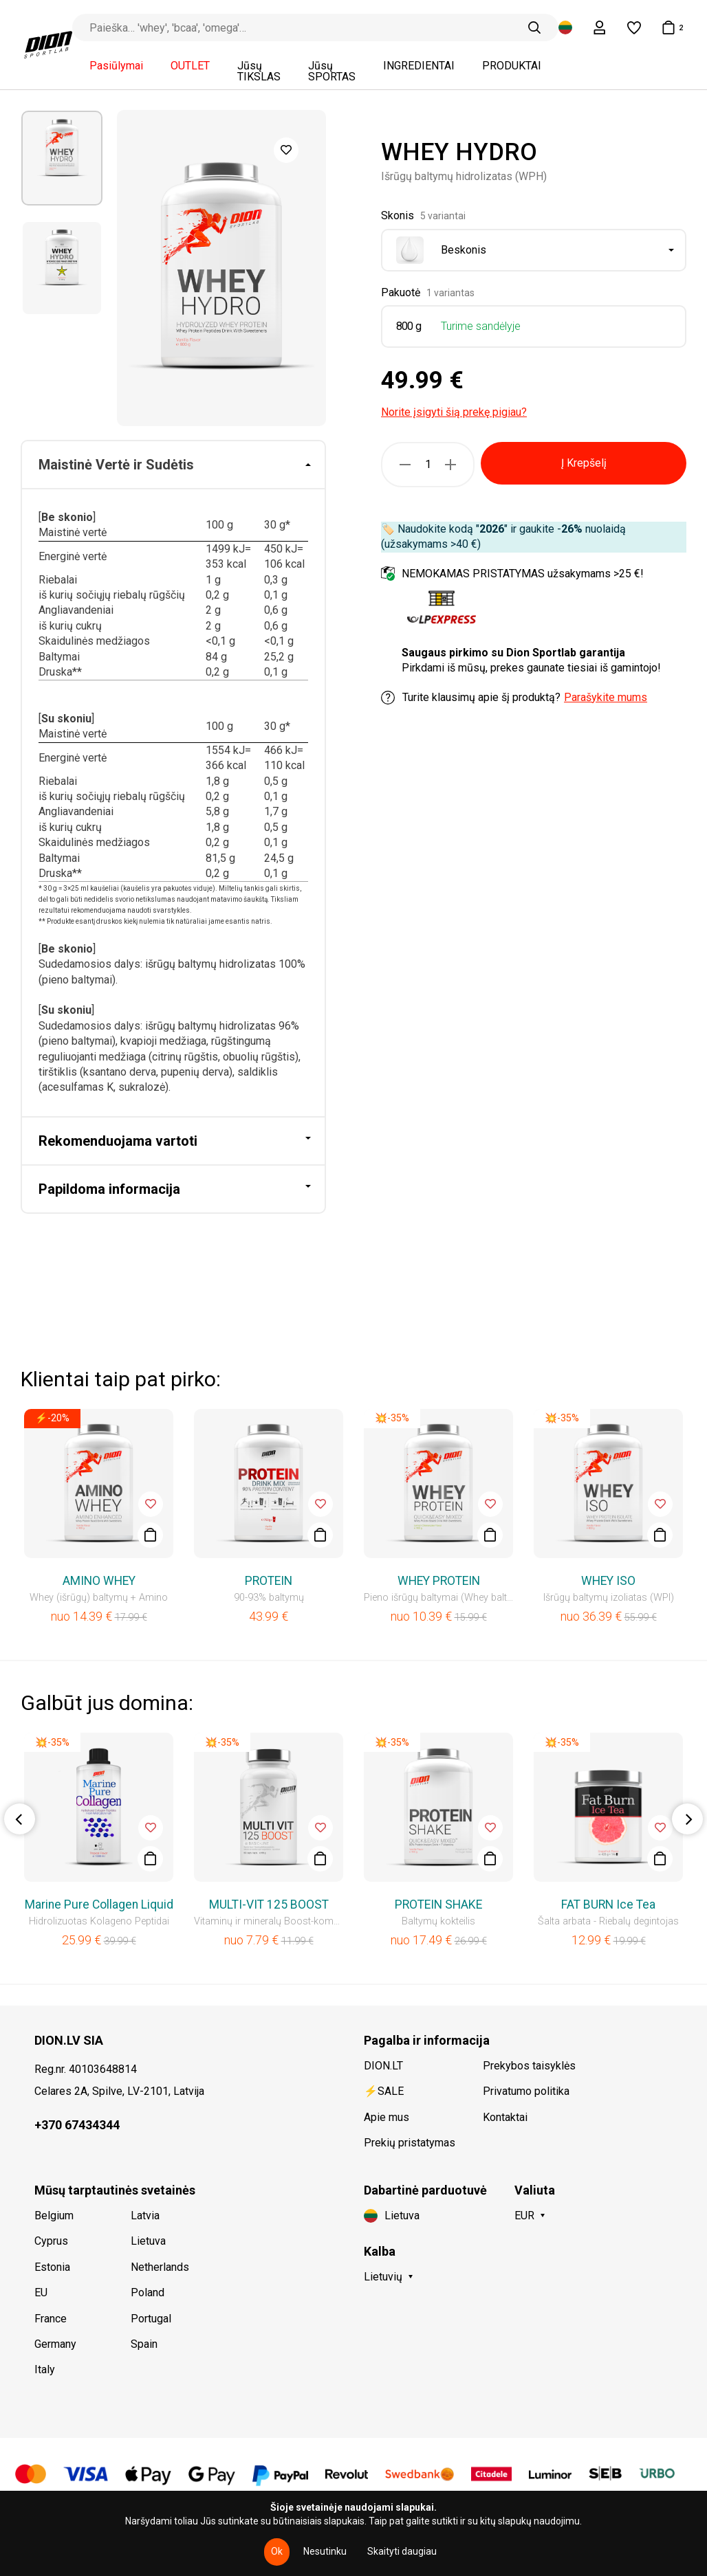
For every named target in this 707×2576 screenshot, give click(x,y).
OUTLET (190, 65)
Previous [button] (19, 1818)
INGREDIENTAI (419, 65)
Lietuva (148, 2240)
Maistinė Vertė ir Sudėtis (116, 464)
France (50, 2318)
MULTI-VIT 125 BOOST (269, 1904)
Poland (147, 2292)
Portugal (151, 2318)
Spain (144, 2344)
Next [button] (687, 1818)
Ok (277, 2551)
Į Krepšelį (584, 462)
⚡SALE (384, 2091)
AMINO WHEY (99, 1581)
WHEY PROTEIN (439, 1581)
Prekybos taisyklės (529, 2065)
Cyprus (51, 2240)
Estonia (52, 2267)
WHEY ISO (608, 1581)
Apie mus (386, 2117)
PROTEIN (268, 1581)
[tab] (173, 465)
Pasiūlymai (116, 65)
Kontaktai (505, 2117)
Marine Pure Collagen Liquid (99, 1904)
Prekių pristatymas (409, 2142)
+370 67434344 (77, 2125)
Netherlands (160, 2267)
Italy (44, 2369)
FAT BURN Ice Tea (608, 1904)
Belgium (54, 2215)
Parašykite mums (605, 697)
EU (40, 2292)
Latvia (145, 2215)
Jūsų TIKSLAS (259, 71)
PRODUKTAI (511, 65)
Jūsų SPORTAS (332, 71)
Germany (55, 2344)
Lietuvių (383, 2276)
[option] (62, 158)
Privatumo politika (526, 2091)
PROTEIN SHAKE (438, 1904)
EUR (524, 2215)
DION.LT (383, 2065)
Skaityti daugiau (402, 2551)
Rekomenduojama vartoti (118, 1141)
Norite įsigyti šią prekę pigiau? (454, 412)
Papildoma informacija (109, 1189)
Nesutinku (325, 2551)
